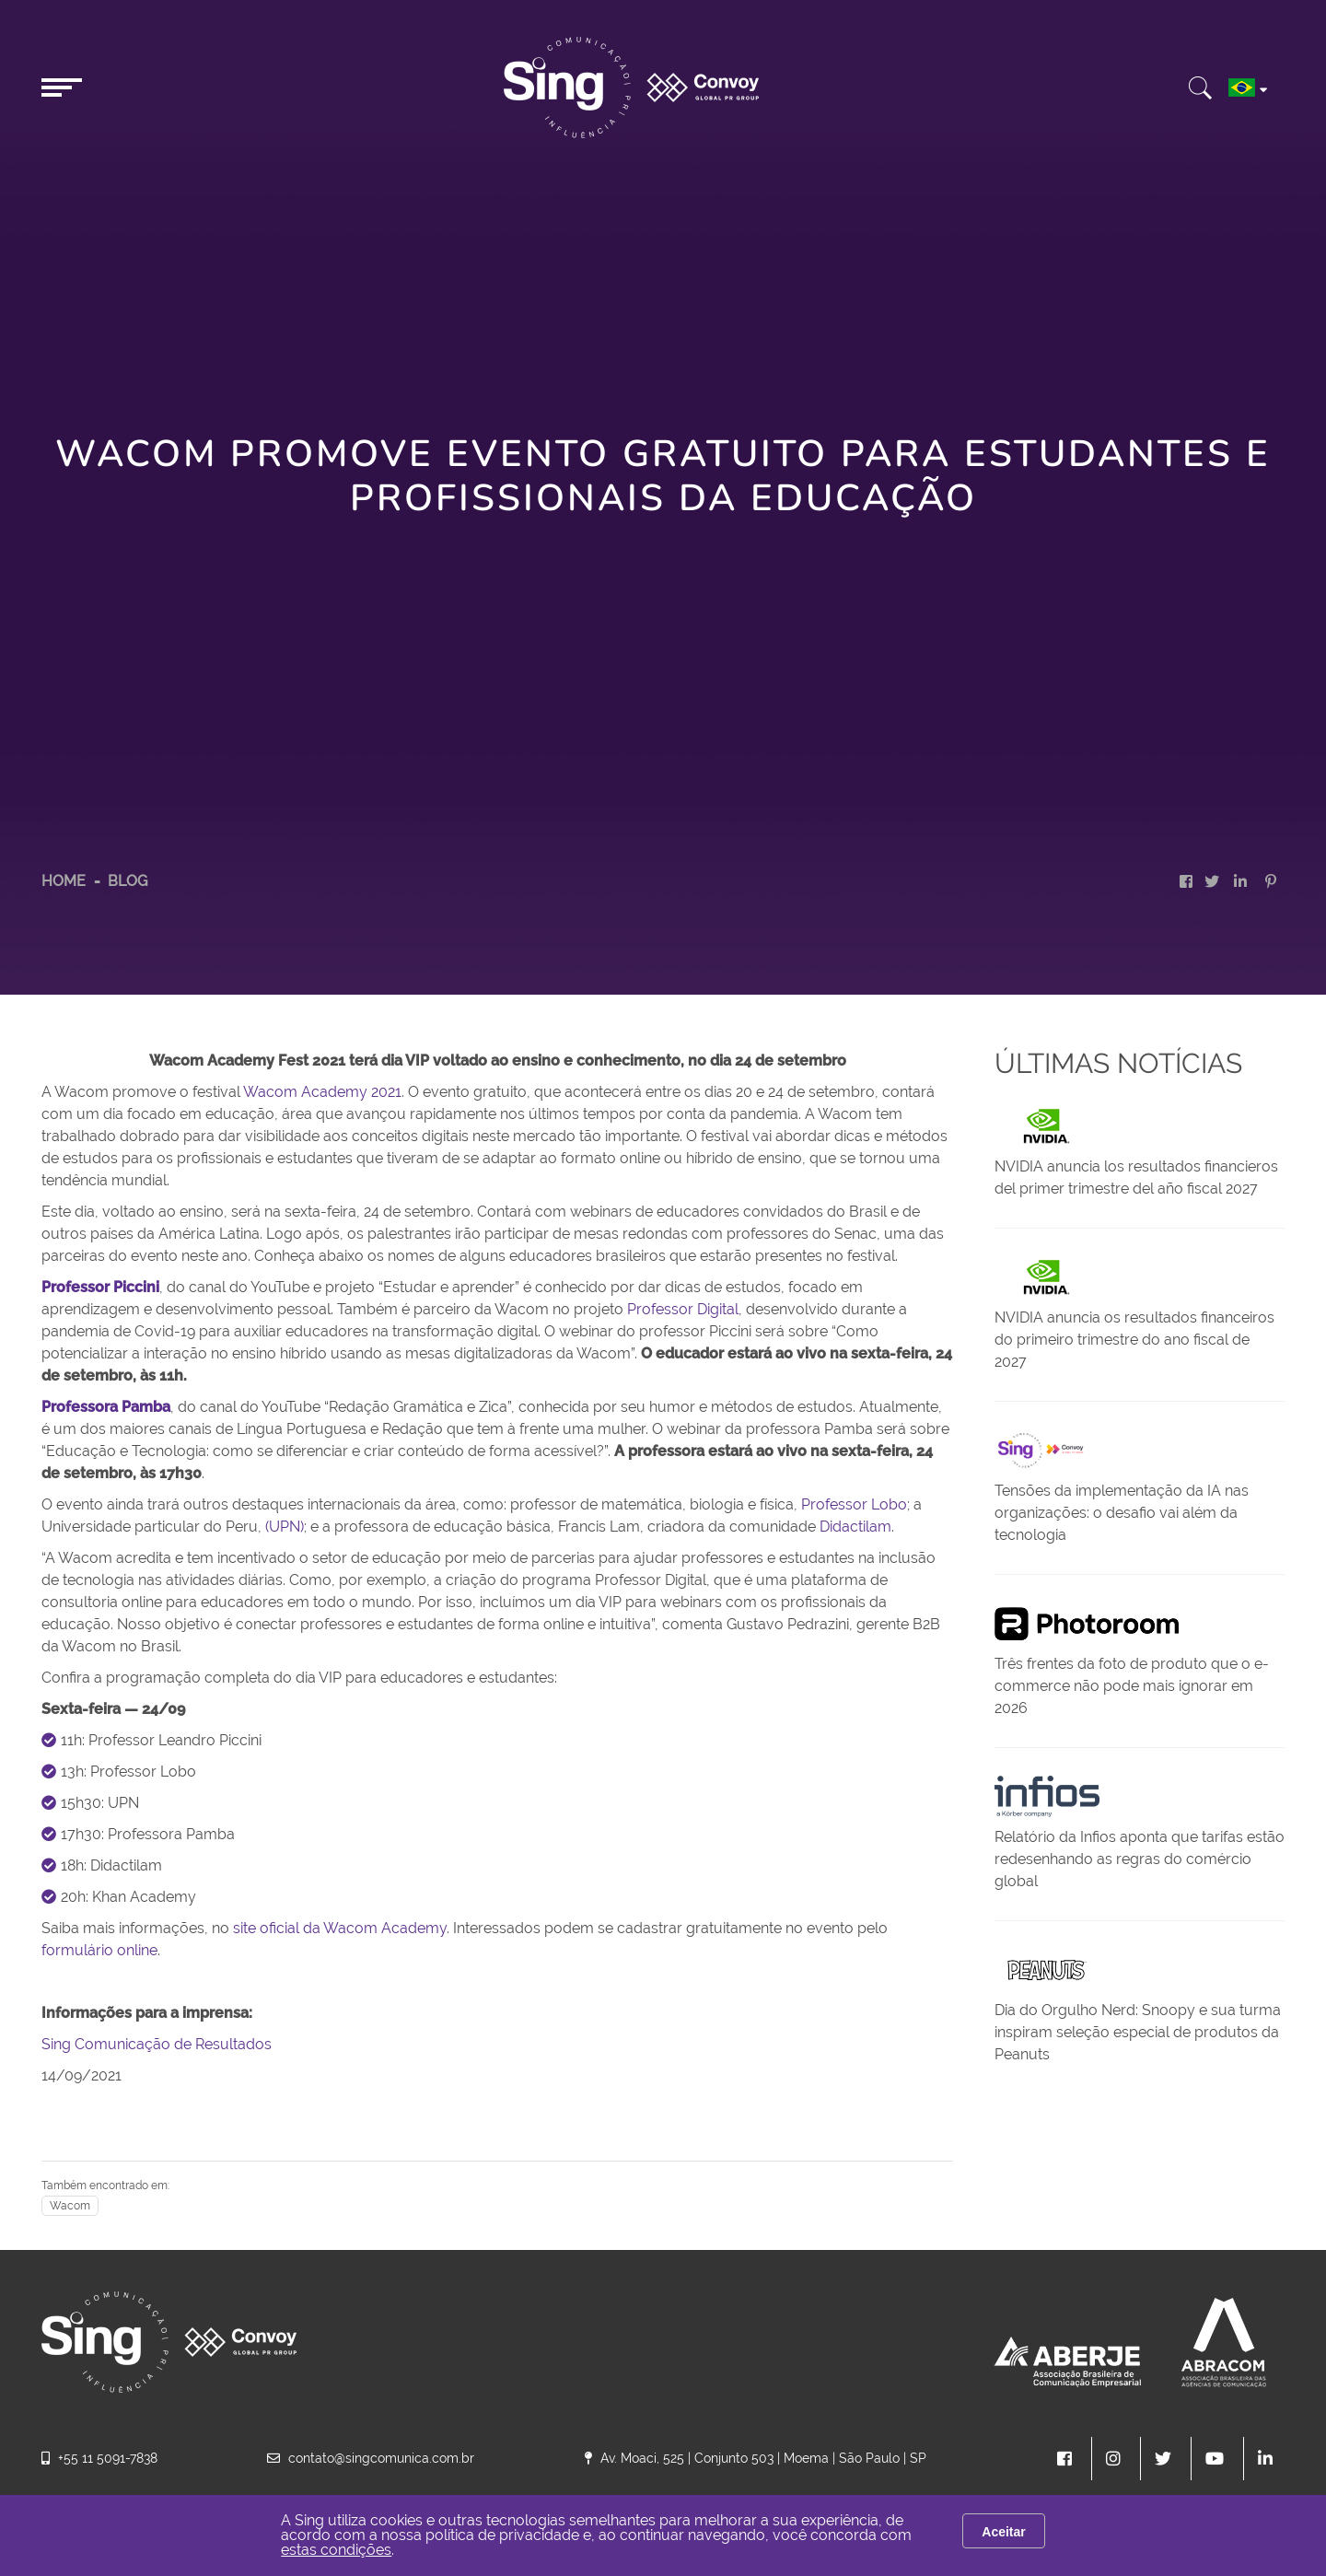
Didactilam (855, 1526)
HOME (63, 881)
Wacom (70, 2205)
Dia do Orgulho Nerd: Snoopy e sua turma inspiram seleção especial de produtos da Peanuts (1137, 2032)
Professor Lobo (854, 1504)
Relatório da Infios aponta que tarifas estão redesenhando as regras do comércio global (1139, 1859)
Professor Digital (683, 1309)
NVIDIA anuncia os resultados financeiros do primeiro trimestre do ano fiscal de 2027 (1134, 1339)
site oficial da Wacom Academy (340, 1928)
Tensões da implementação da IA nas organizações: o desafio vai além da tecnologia (1121, 1513)
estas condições (336, 2550)
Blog (127, 881)
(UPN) (284, 1526)
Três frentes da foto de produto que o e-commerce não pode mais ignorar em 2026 (1131, 1686)
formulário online (99, 1950)
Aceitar (1003, 2531)
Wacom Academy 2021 (322, 1092)
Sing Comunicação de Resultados (156, 2044)
